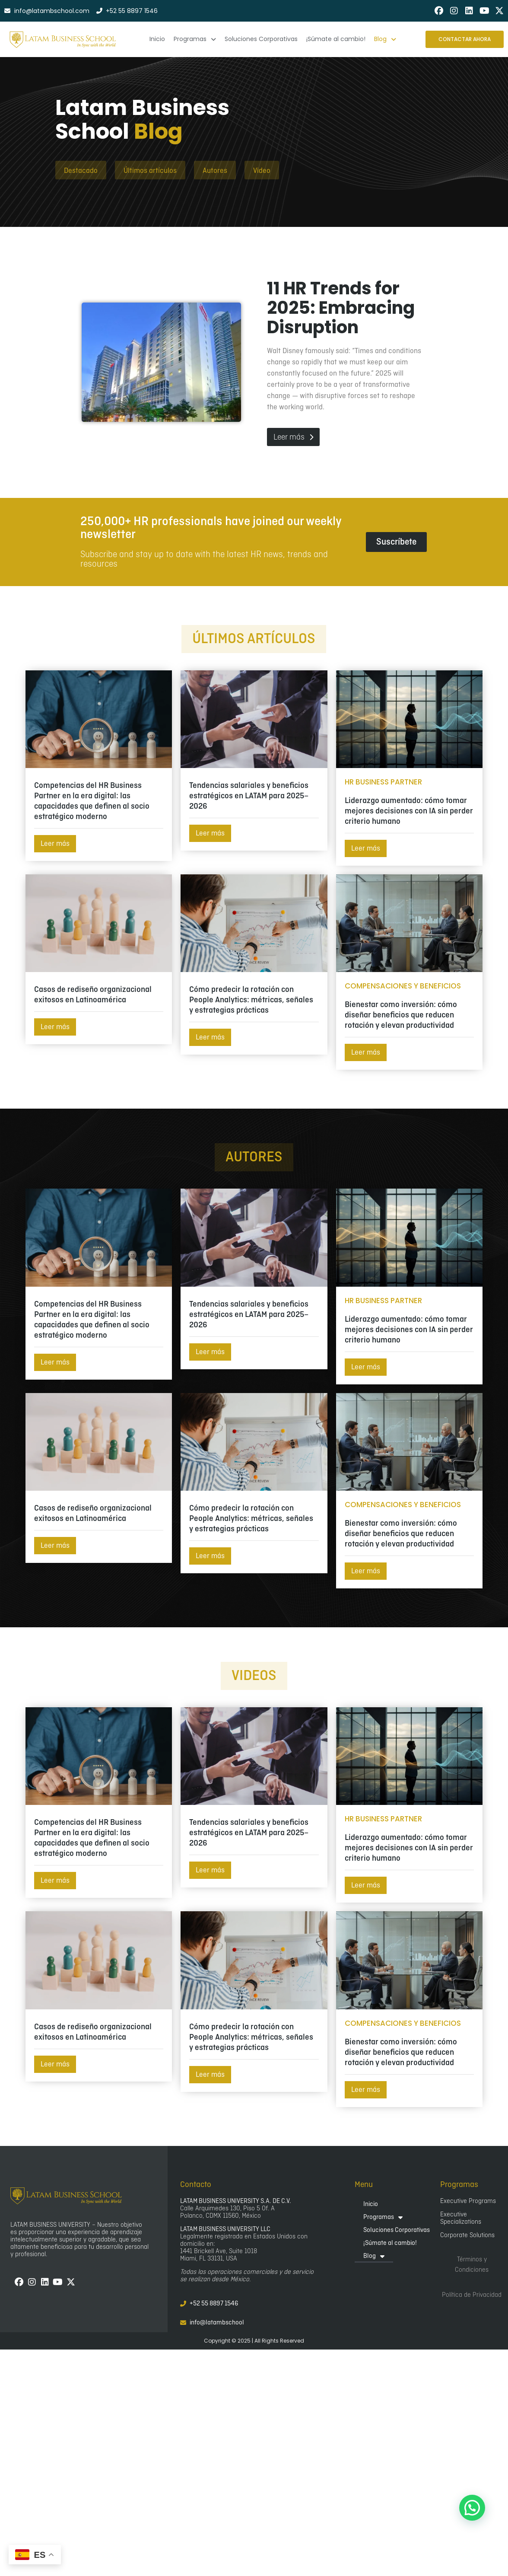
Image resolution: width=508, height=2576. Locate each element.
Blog (373, 2256)
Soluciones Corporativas (396, 2230)
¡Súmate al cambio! (390, 2243)
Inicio (370, 2204)
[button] (472, 2508)
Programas (383, 2217)
